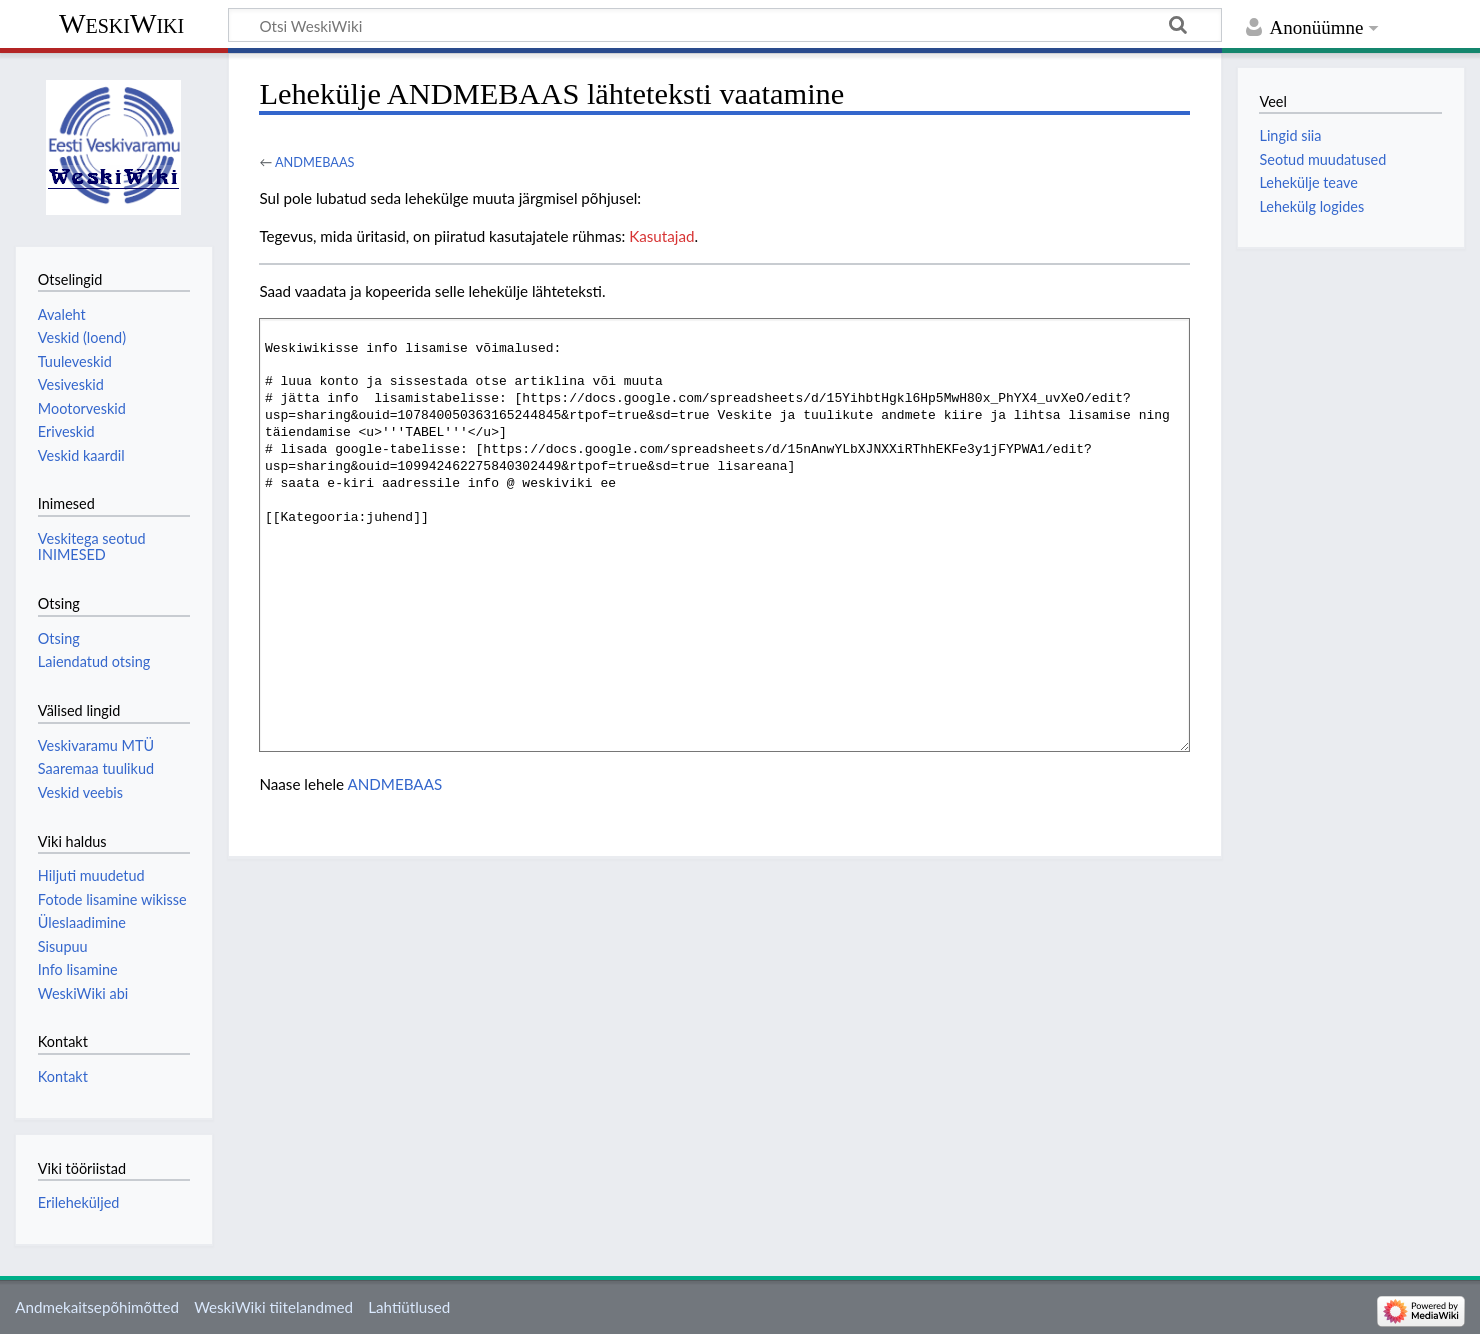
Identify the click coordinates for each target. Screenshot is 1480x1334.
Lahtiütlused (409, 1307)
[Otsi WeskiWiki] (725, 25)
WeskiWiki (121, 23)
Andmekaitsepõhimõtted (97, 1307)
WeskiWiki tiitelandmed (273, 1307)
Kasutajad (661, 236)
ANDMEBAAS (315, 162)
